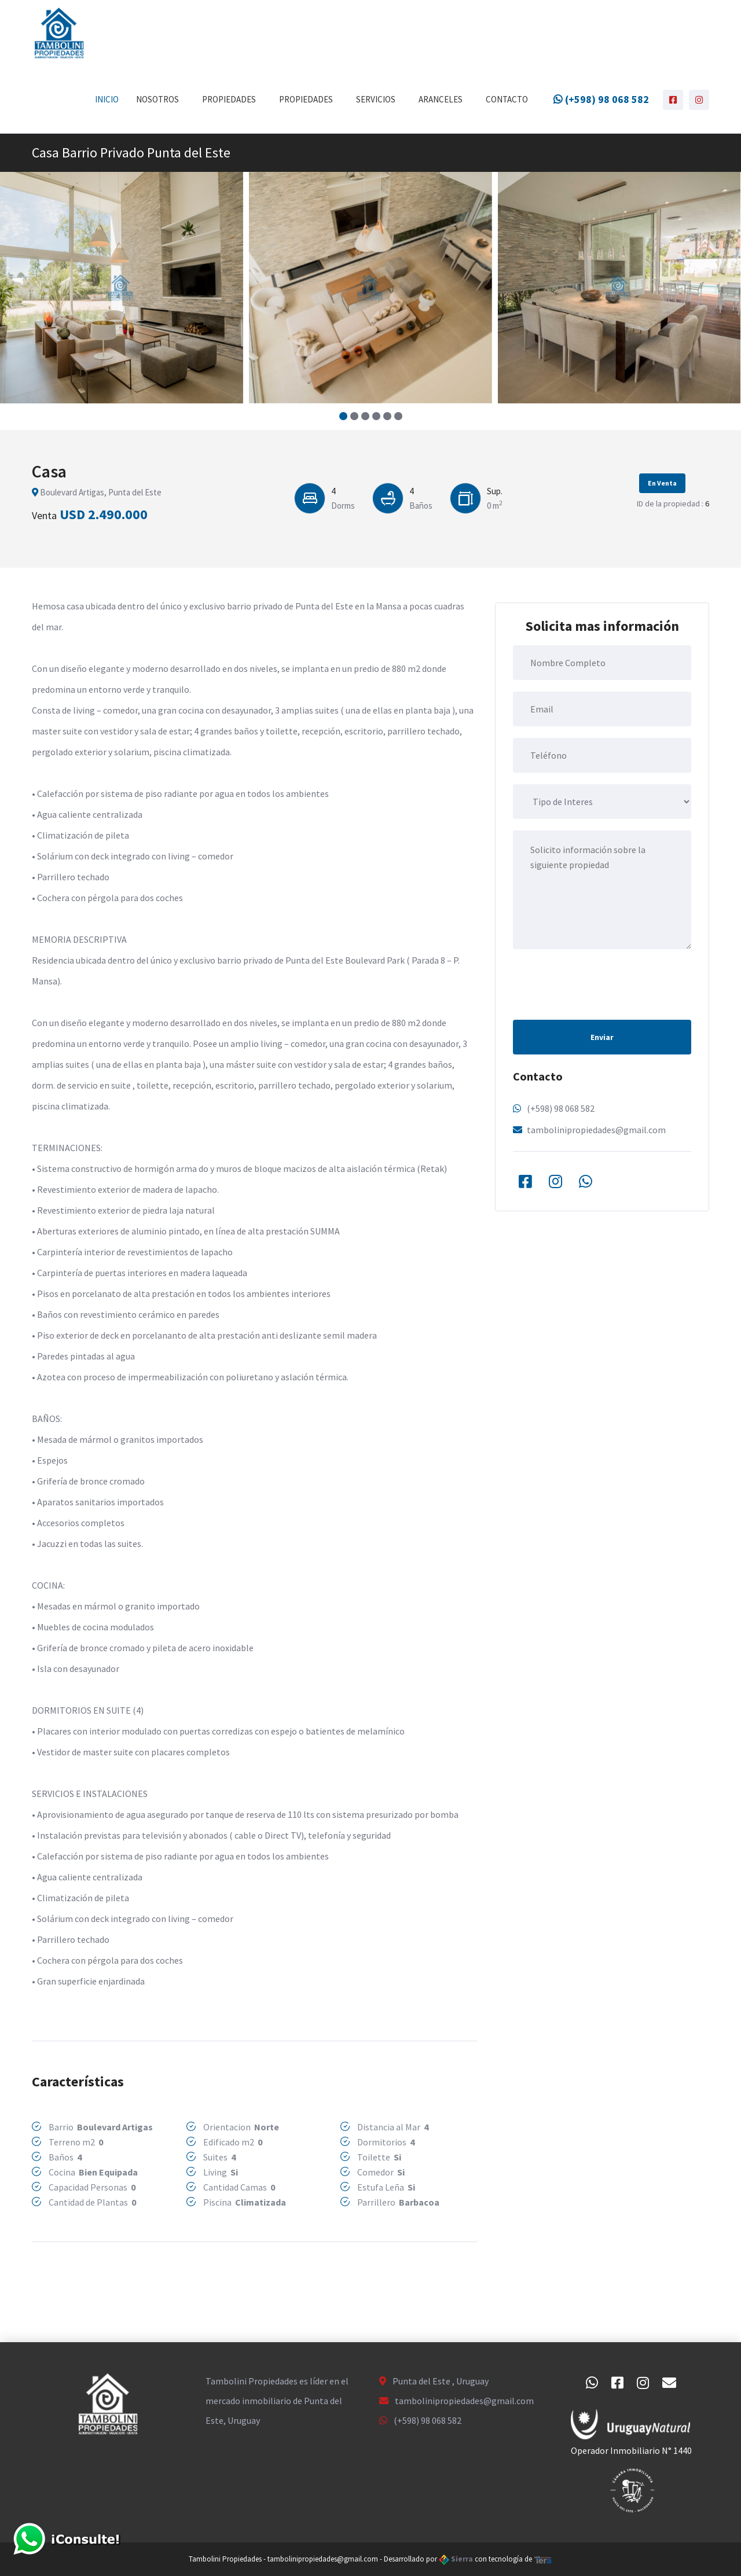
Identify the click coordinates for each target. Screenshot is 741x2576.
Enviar (602, 1037)
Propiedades (229, 99)
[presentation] (601, 983)
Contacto (507, 99)
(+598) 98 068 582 (601, 99)
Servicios (375, 99)
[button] (343, 416)
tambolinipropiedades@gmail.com (596, 1130)
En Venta (662, 483)
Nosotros (157, 99)
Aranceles (441, 99)
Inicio (107, 99)
